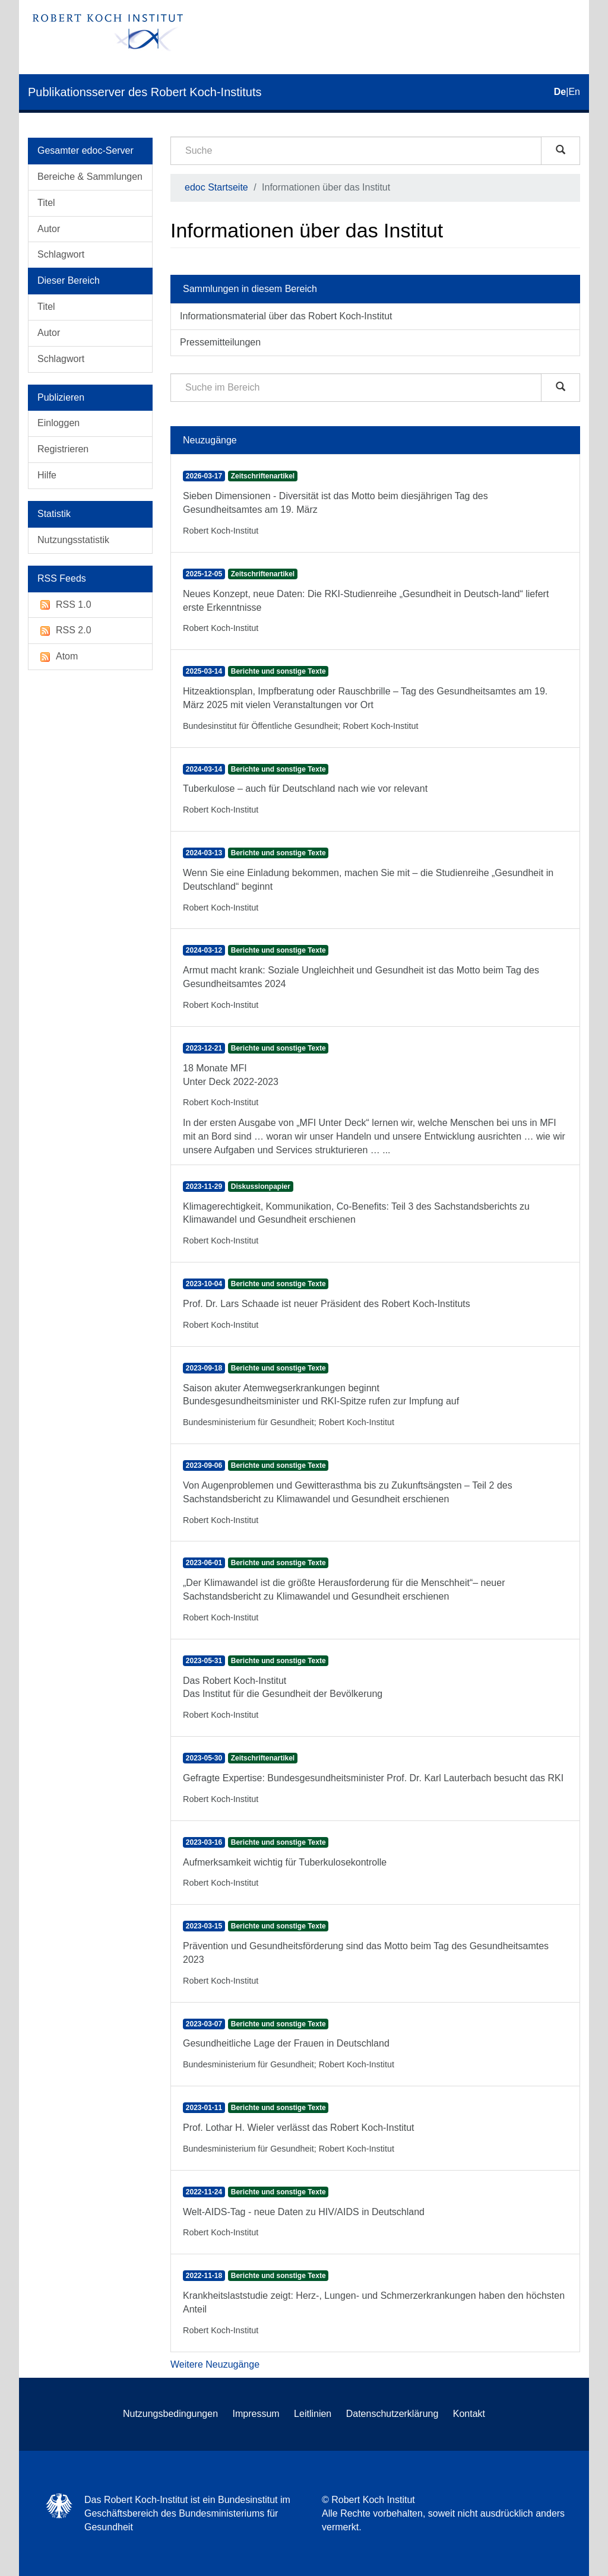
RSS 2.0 (64, 630)
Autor (48, 229)
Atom (57, 656)
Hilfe (46, 475)
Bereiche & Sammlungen (89, 177)
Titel (46, 203)
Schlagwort (60, 254)
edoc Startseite (216, 187)
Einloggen (58, 423)
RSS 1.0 (64, 605)
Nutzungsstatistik (73, 540)
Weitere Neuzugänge (214, 2364)
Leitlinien (312, 2414)
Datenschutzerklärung (392, 2414)
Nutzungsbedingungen (170, 2414)
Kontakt (469, 2414)
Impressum (256, 2414)
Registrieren (62, 449)
